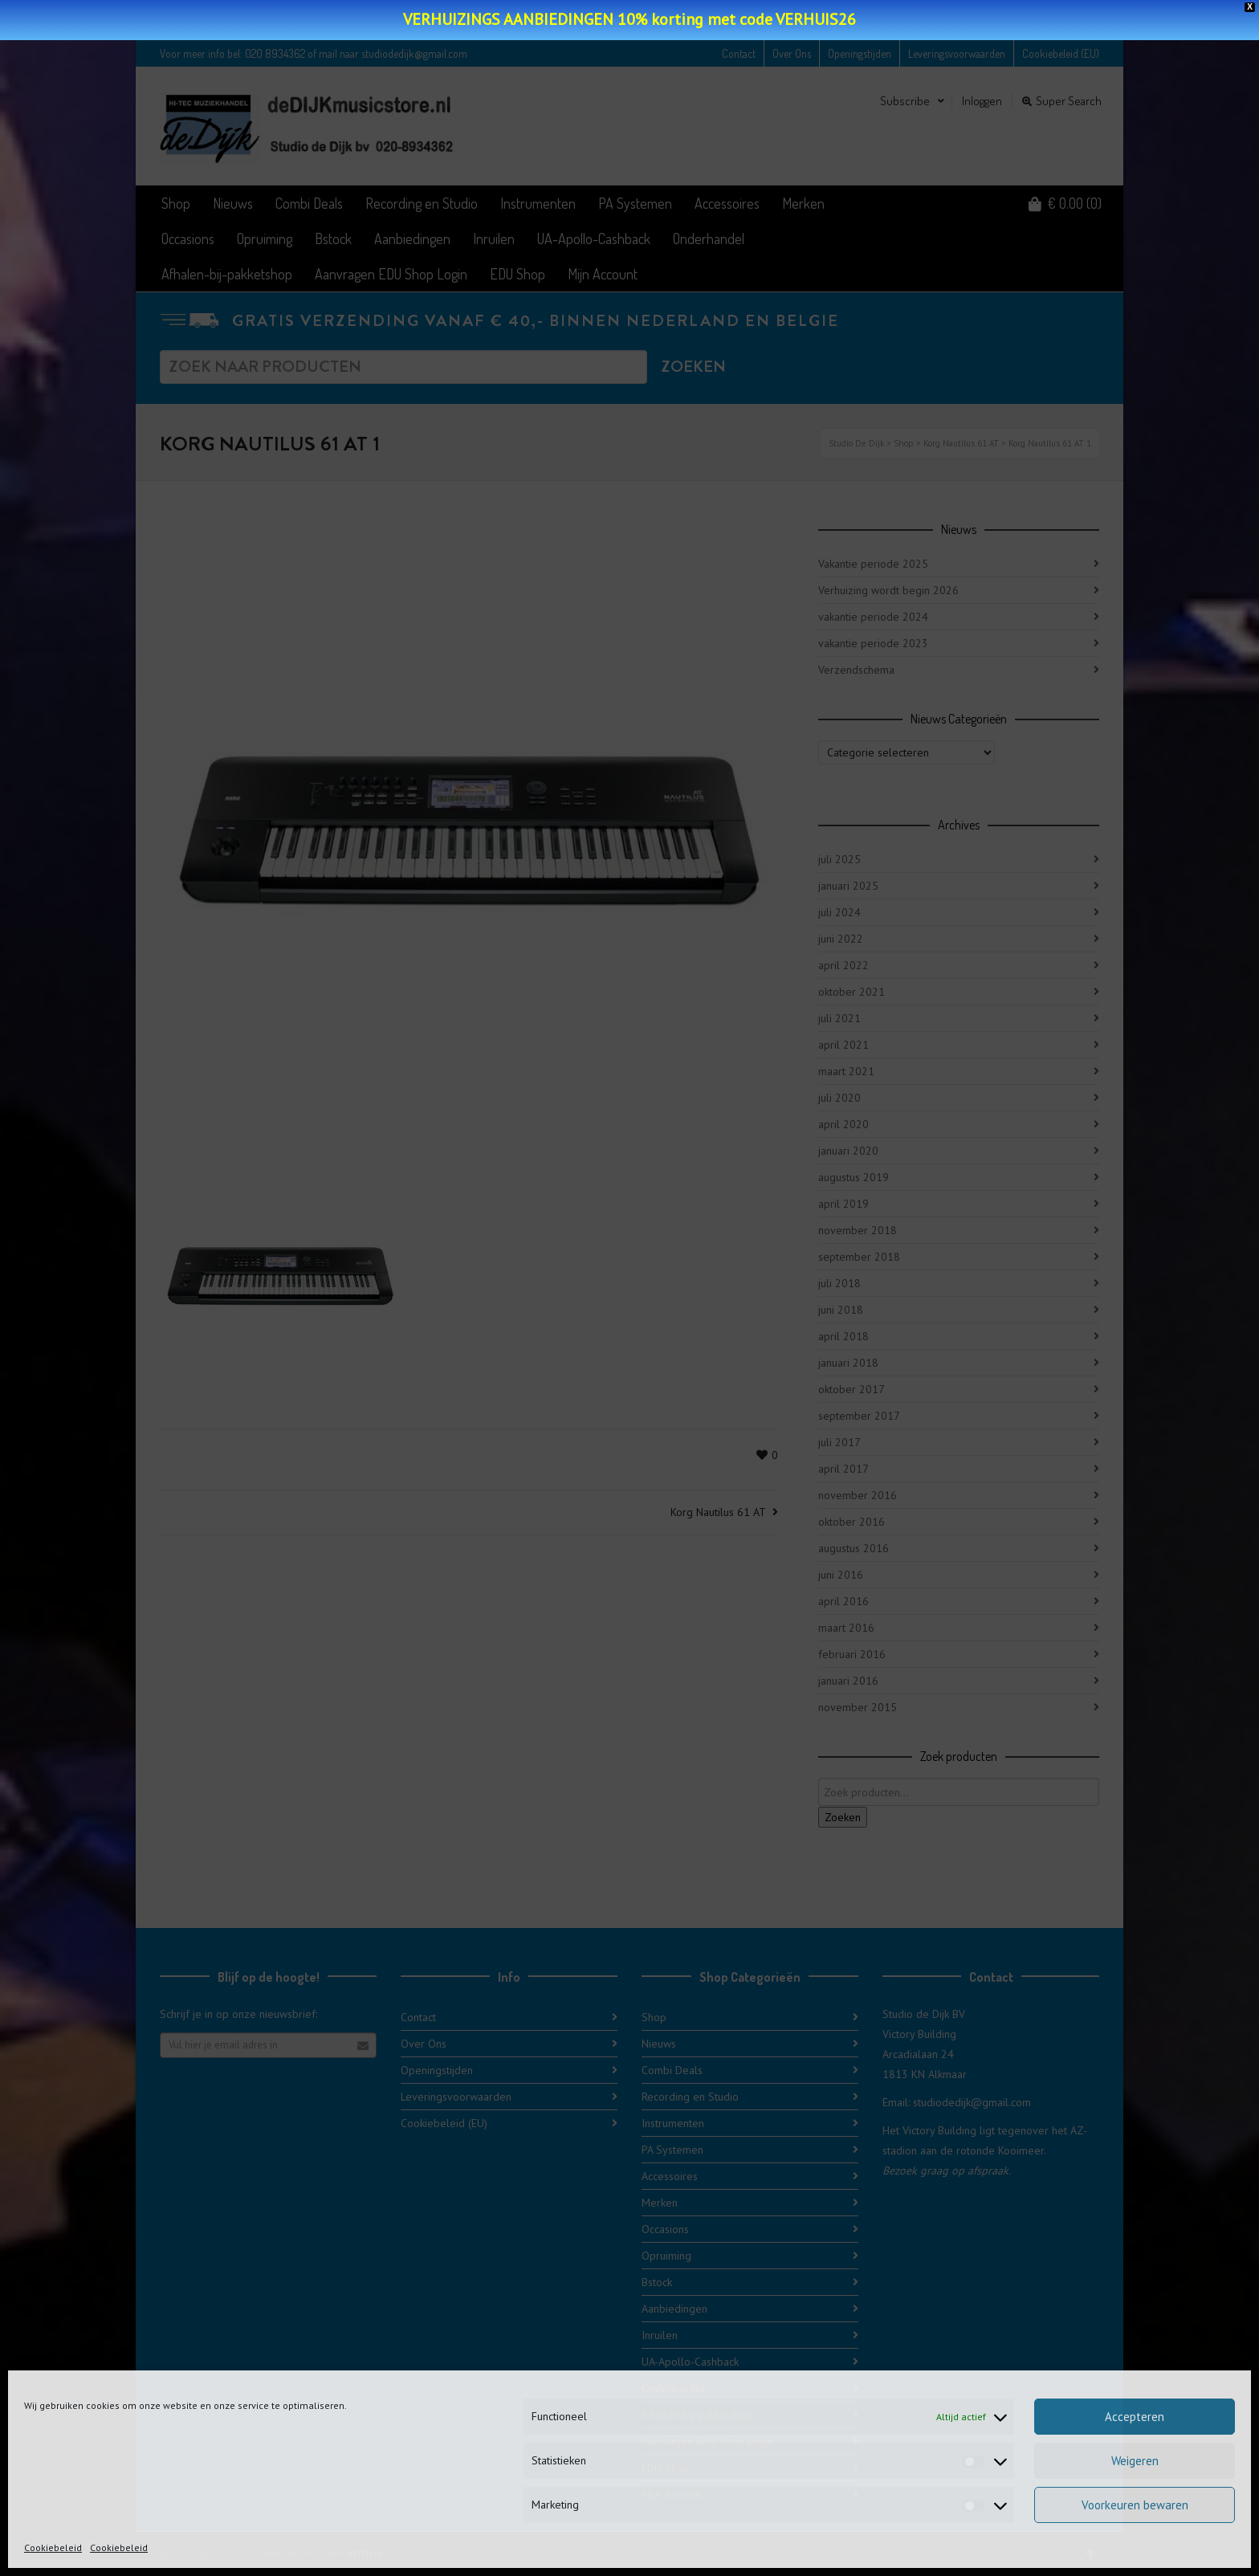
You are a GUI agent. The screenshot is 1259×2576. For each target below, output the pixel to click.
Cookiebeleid (53, 2547)
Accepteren (1134, 2416)
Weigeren (1135, 2460)
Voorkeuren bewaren (1135, 2505)
